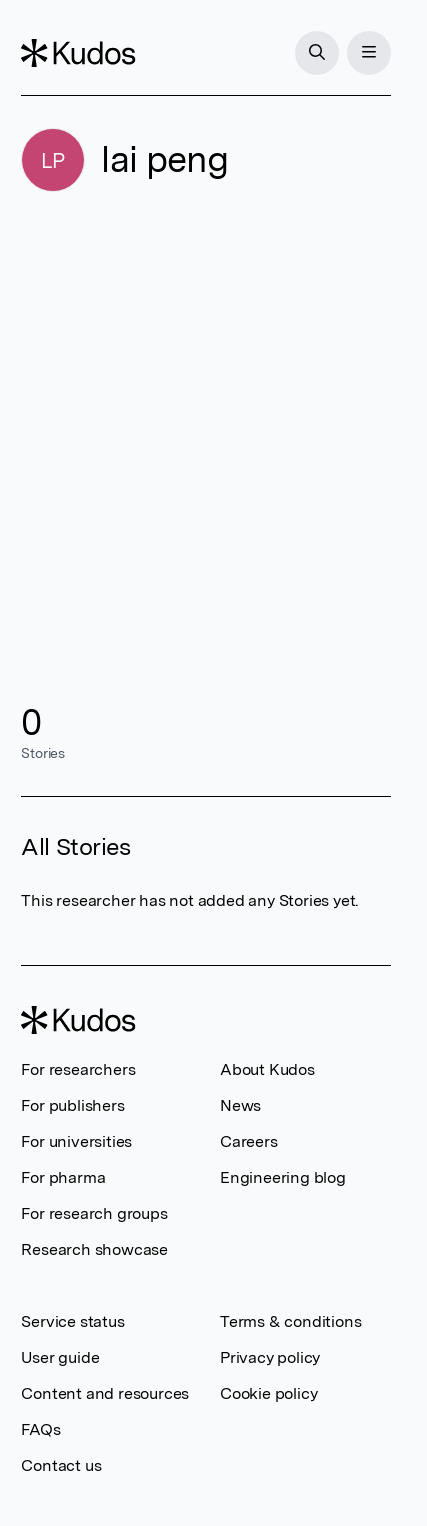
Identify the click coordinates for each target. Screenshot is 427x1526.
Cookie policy (268, 1393)
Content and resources (105, 1393)
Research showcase (94, 1249)
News (240, 1105)
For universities (76, 1141)
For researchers (78, 1069)
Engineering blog (283, 1177)
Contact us (61, 1465)
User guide (60, 1357)
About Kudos (267, 1069)
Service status (72, 1321)
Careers (249, 1141)
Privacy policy (270, 1357)
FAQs (40, 1429)
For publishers (72, 1105)
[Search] (317, 53)
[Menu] (369, 53)
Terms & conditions (290, 1321)
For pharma (63, 1177)
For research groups (94, 1213)
